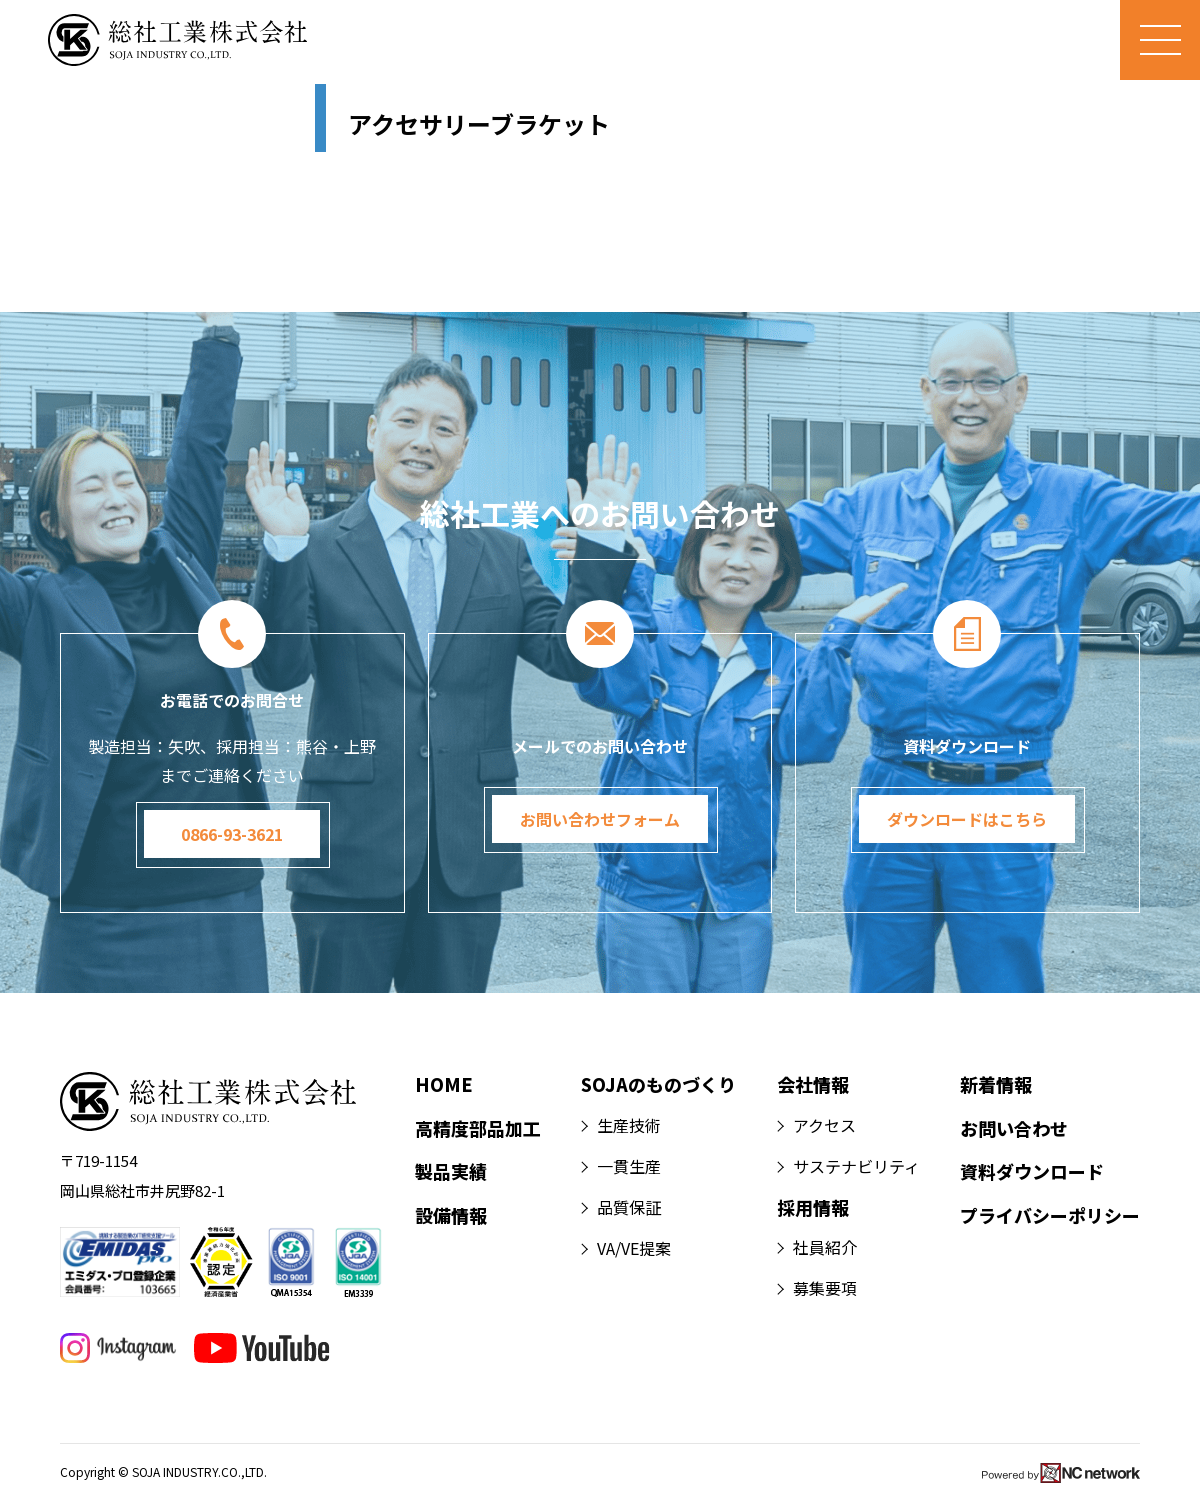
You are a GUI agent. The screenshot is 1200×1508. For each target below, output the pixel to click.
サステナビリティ (856, 1166)
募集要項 (825, 1288)
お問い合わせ (1014, 1128)
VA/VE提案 (634, 1248)
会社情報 (813, 1084)
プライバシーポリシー (1050, 1215)
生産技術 (629, 1125)
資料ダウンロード (1032, 1171)
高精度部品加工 (478, 1128)
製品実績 (451, 1171)
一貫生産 (629, 1166)
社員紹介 (825, 1247)
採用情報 (813, 1207)
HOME (444, 1084)
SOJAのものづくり (658, 1084)
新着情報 (996, 1084)
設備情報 (451, 1215)
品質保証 (629, 1207)
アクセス (824, 1125)
